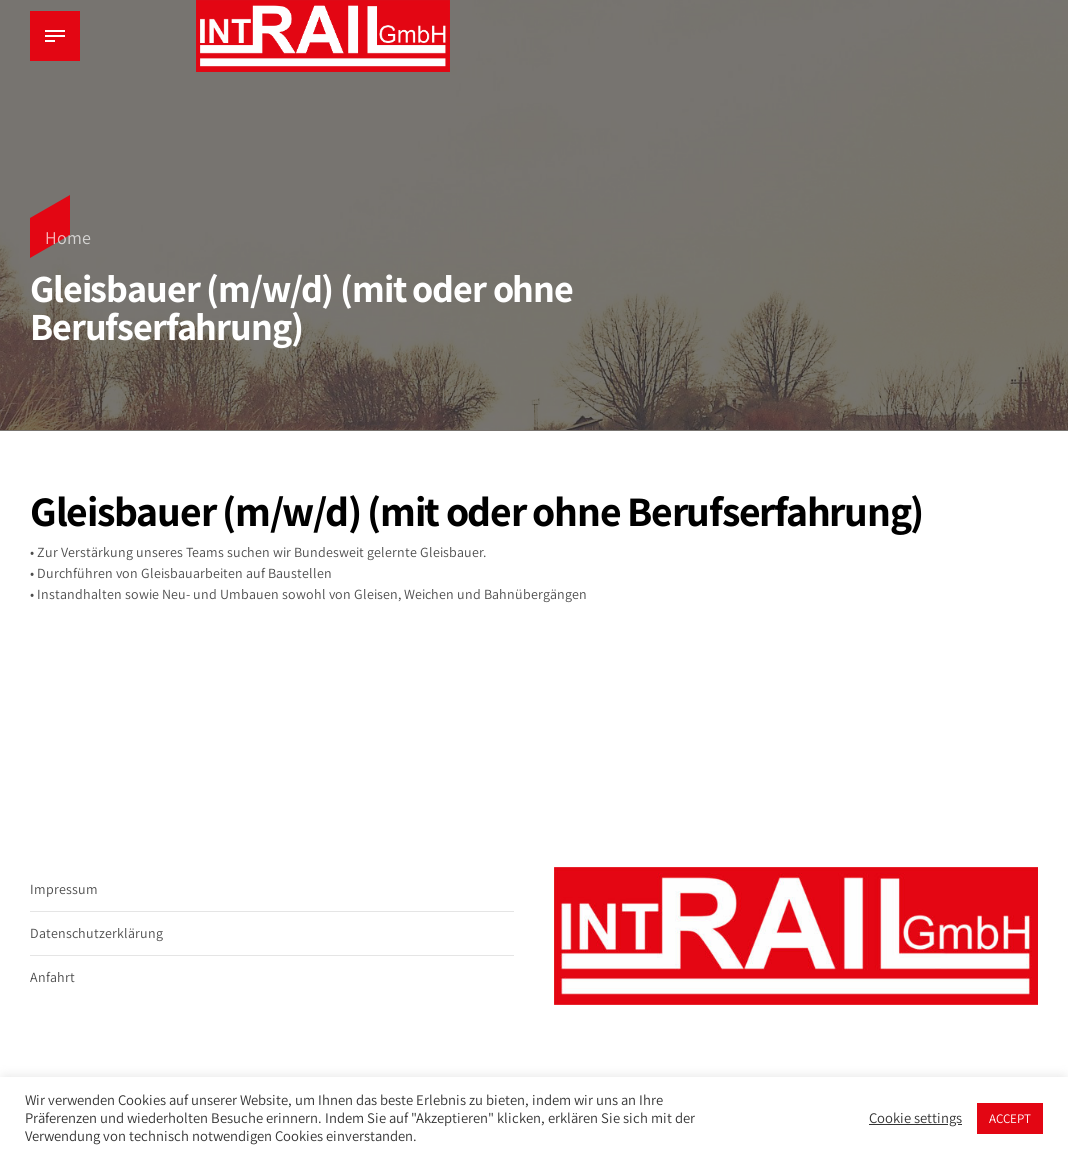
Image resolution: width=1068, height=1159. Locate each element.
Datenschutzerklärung (96, 933)
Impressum (64, 889)
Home (68, 237)
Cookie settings (915, 1118)
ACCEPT (1010, 1118)
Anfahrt (52, 977)
